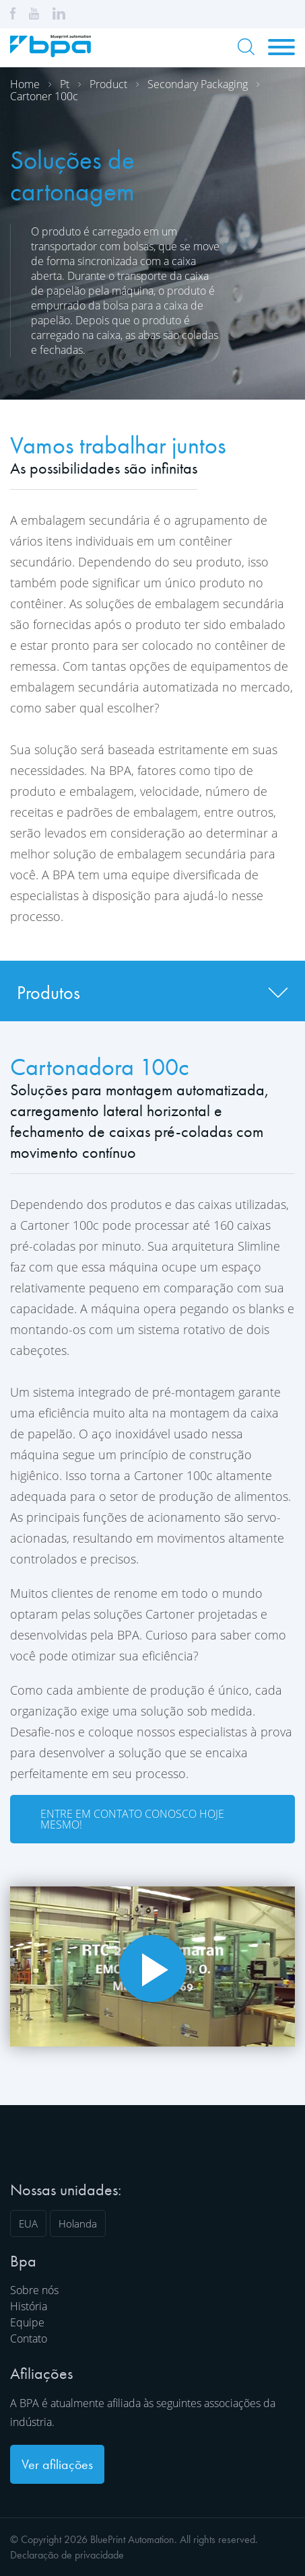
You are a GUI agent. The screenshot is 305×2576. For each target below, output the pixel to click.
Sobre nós (34, 2290)
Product (108, 84)
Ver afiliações (57, 2464)
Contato (28, 2338)
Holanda (78, 2223)
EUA (28, 2223)
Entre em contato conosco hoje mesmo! (132, 1819)
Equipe (27, 2322)
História (28, 2306)
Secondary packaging (197, 84)
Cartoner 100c (44, 96)
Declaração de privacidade (67, 2555)
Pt (64, 84)
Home (25, 84)
